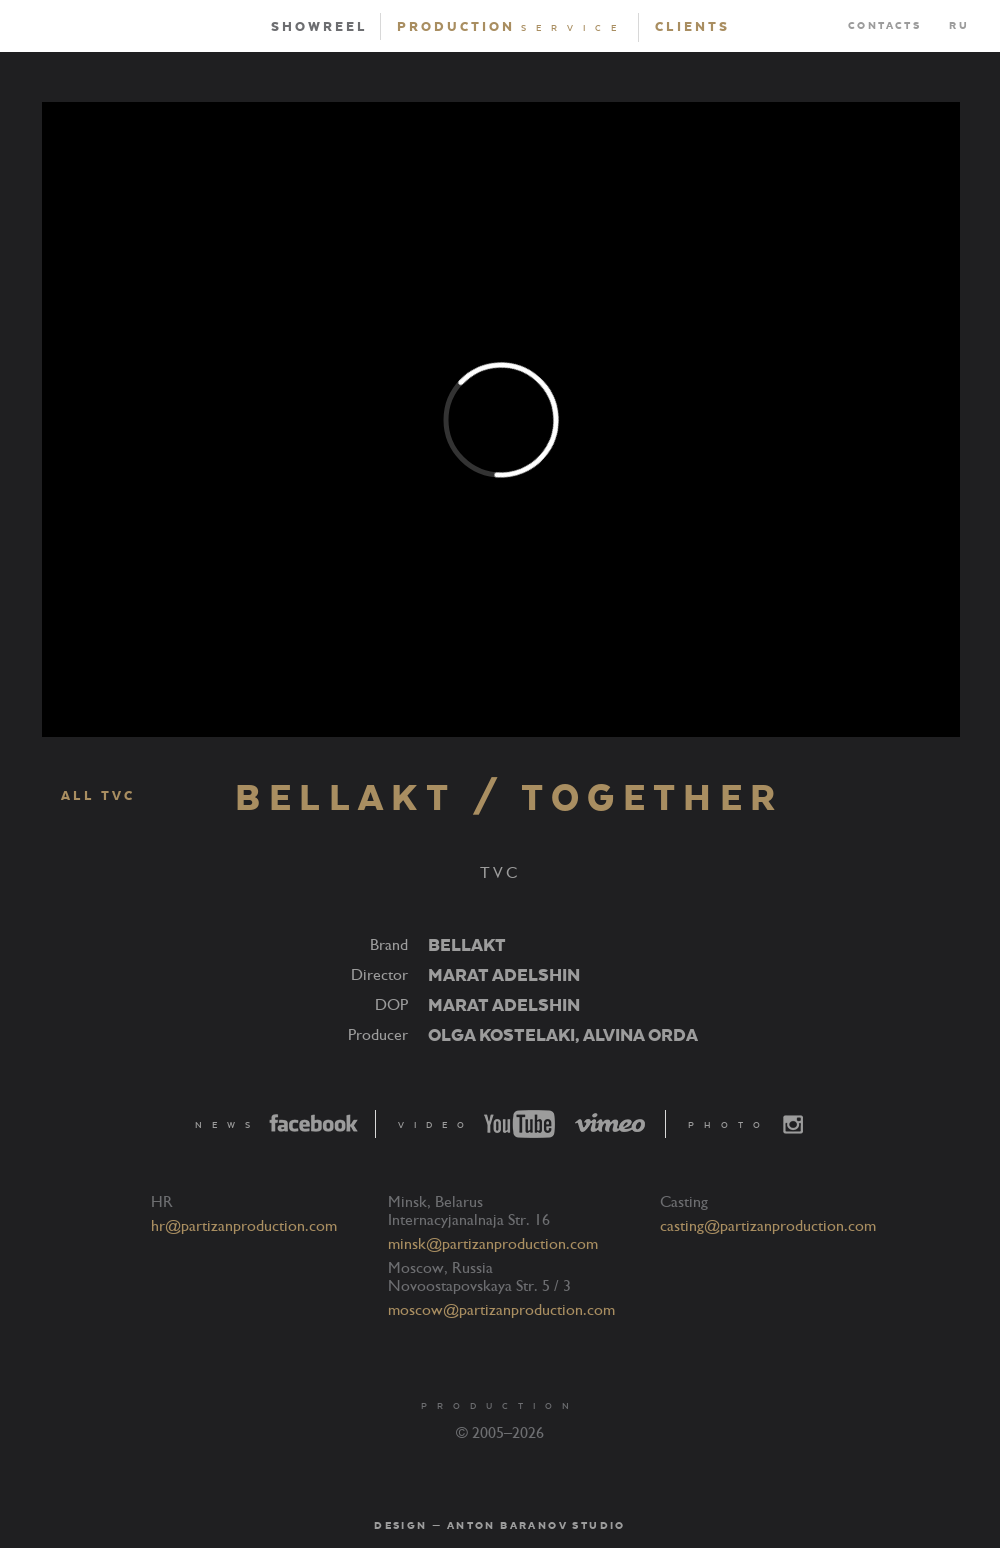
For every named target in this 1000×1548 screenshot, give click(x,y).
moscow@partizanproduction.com (501, 1310)
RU (959, 26)
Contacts (884, 26)
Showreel (319, 26)
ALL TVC (87, 797)
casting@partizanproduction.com (768, 1226)
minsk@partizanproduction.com (493, 1244)
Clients (692, 26)
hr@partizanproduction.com (244, 1226)
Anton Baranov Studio (536, 1526)
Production (511, 26)
